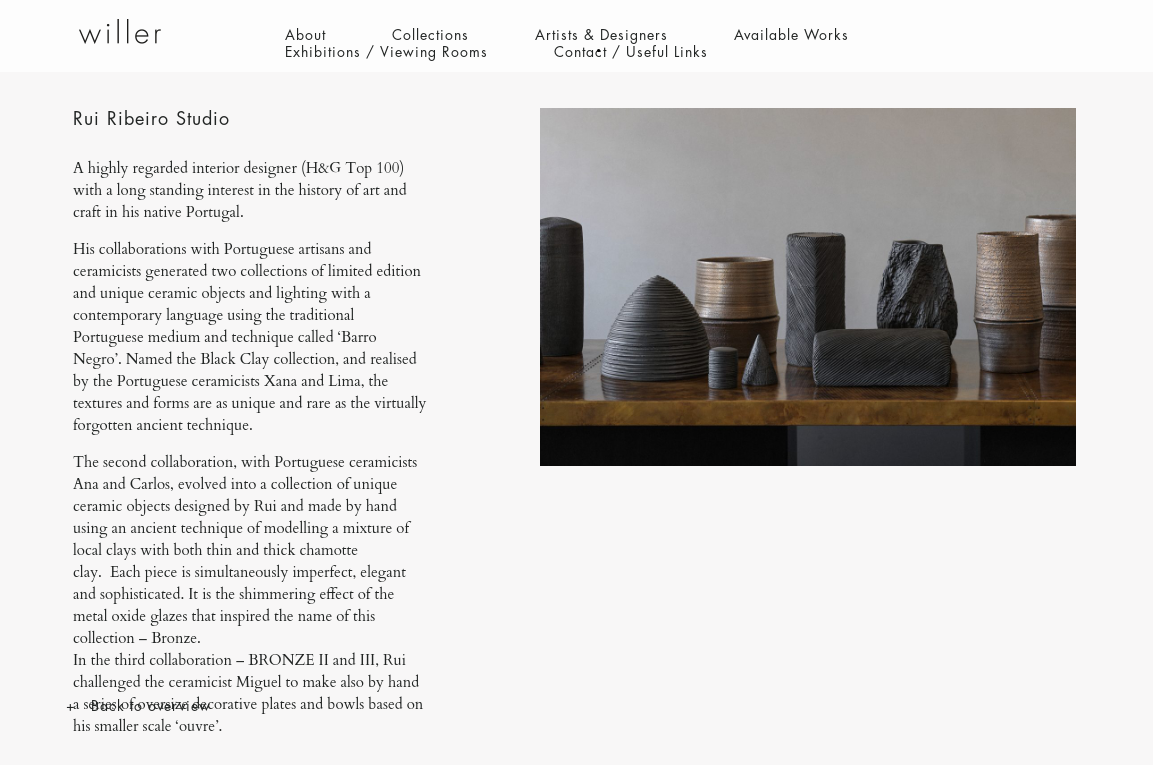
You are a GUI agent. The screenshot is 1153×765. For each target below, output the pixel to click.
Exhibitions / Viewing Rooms (386, 52)
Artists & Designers (601, 35)
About (305, 35)
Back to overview (151, 706)
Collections (430, 35)
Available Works (791, 35)
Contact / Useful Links (631, 52)
